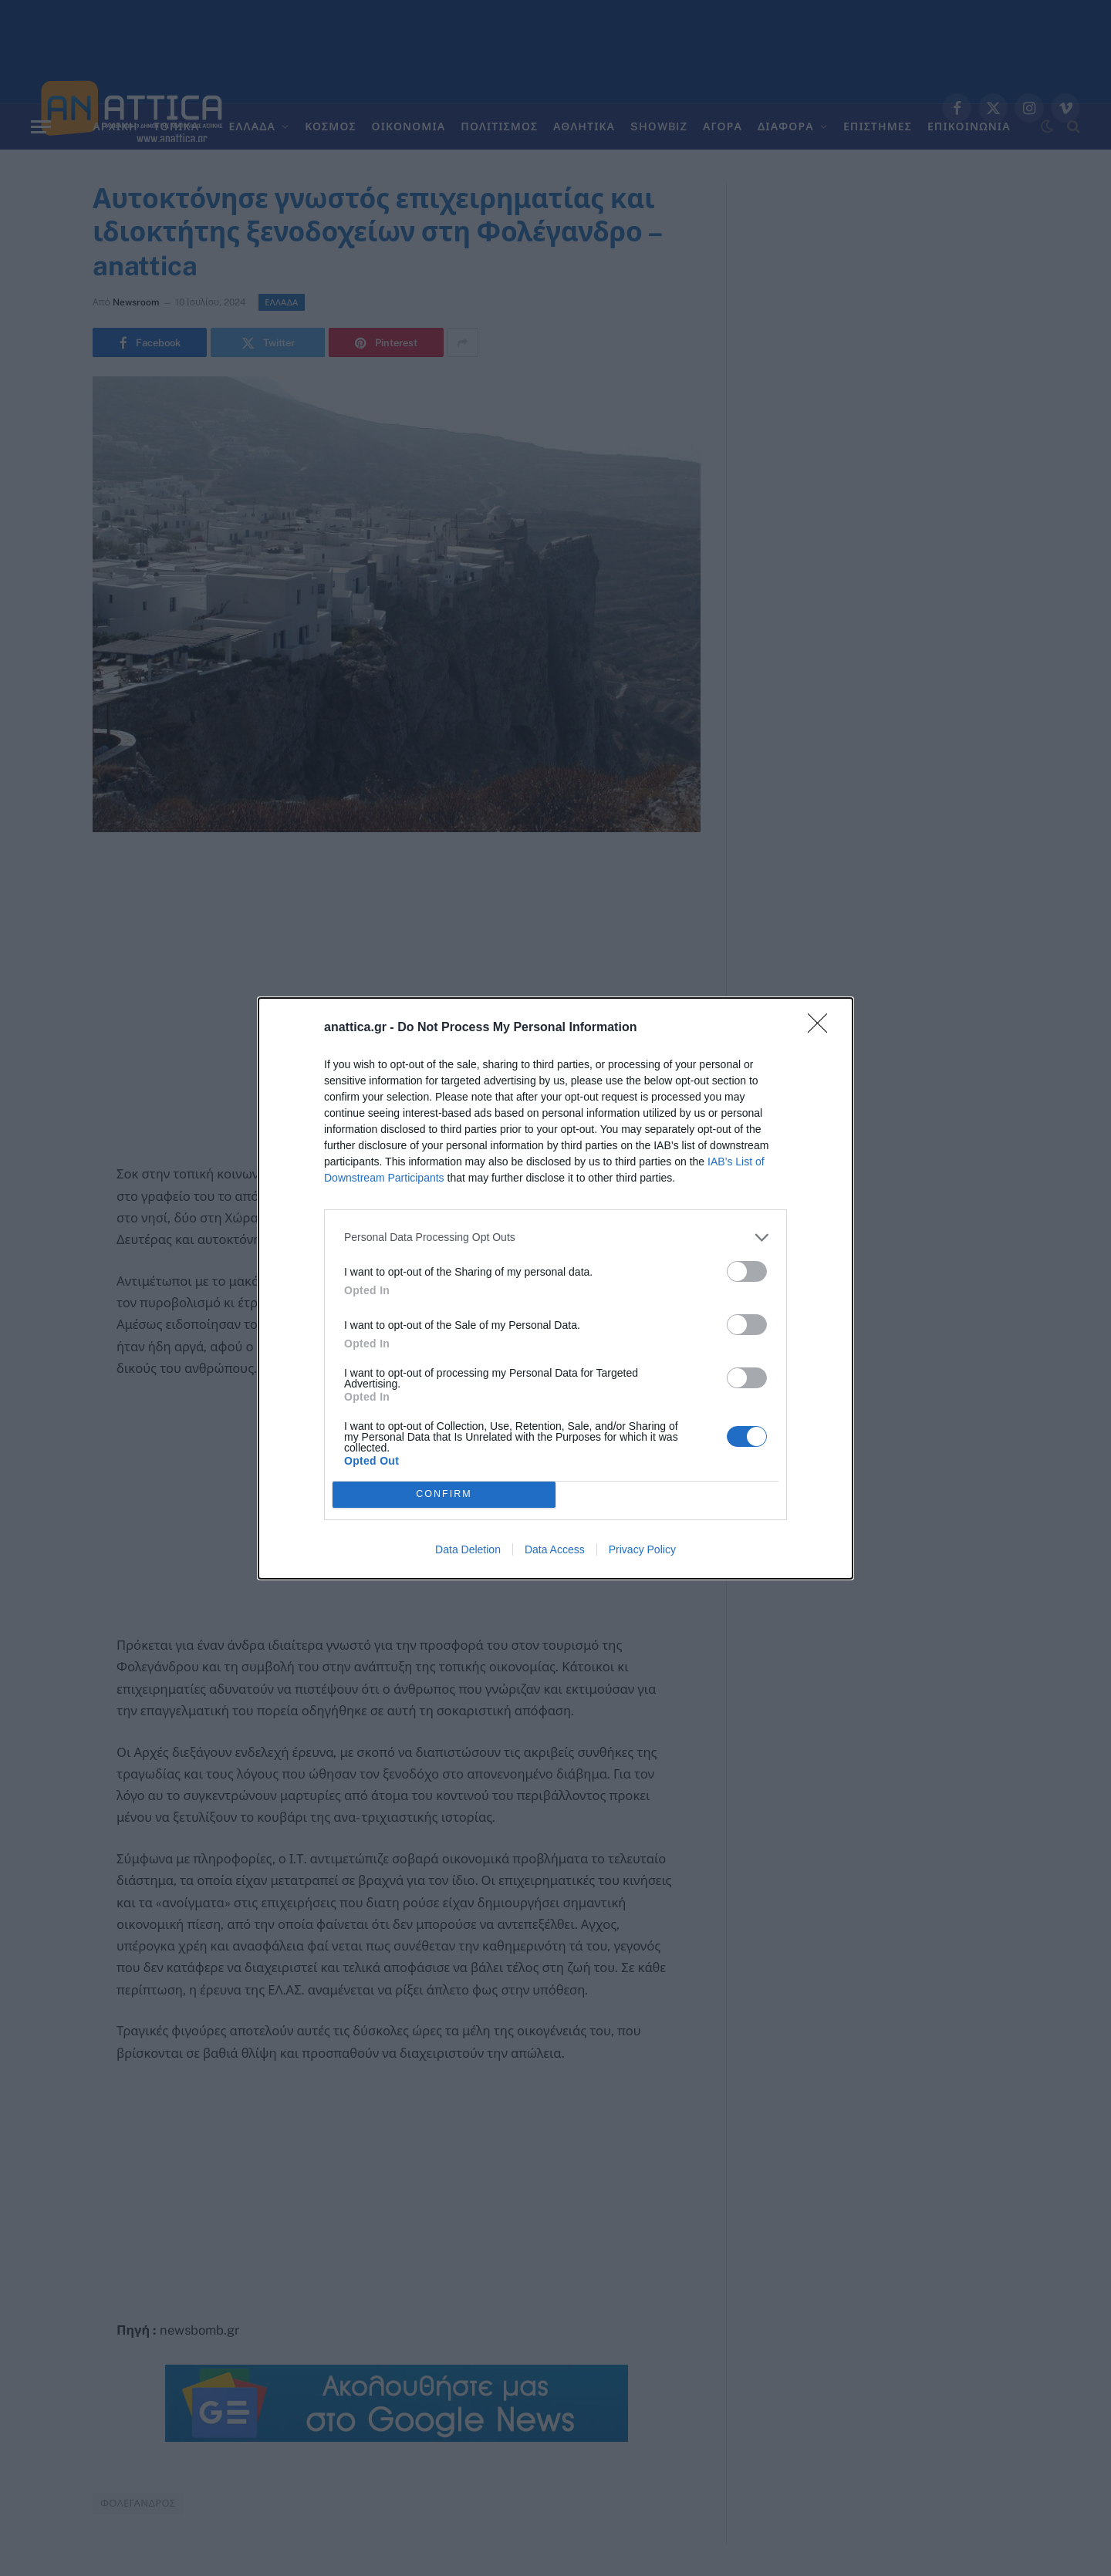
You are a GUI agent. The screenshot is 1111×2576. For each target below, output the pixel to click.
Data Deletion (468, 1549)
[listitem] (555, 1237)
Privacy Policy (642, 1549)
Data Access (555, 1549)
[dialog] (555, 1288)
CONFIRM (444, 1494)
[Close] (822, 1028)
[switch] (747, 1271)
